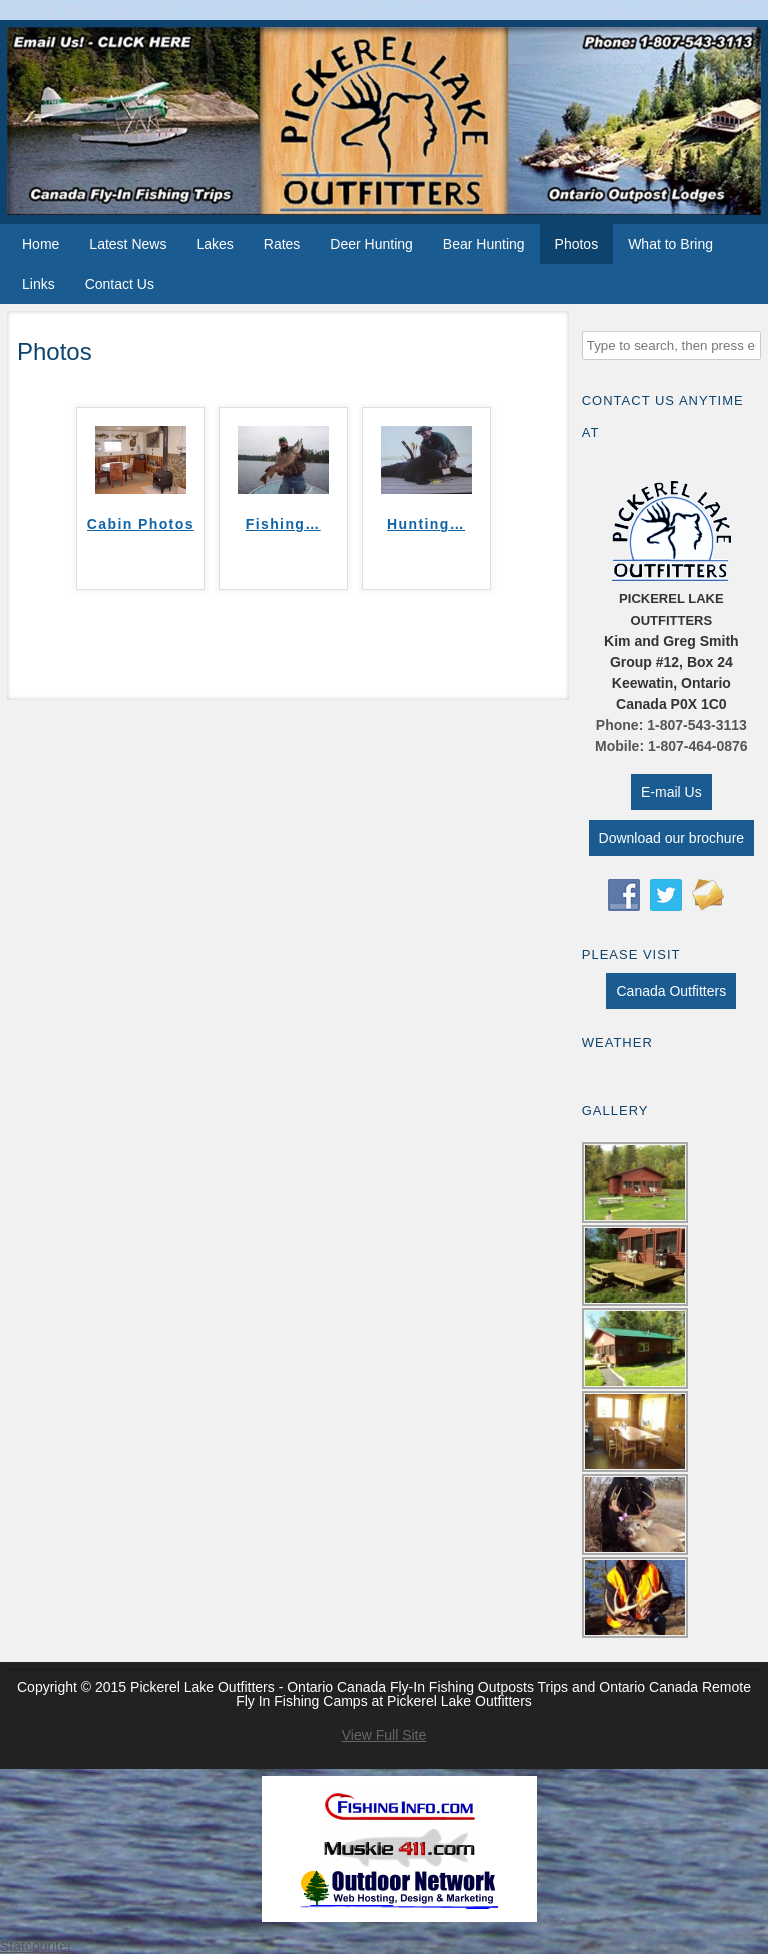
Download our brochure (672, 838)
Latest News (127, 244)
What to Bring (670, 244)
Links (38, 284)
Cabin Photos (140, 524)
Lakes (214, 244)
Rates (282, 244)
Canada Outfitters (671, 991)
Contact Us (119, 284)
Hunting (426, 524)
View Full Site (384, 1735)
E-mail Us (671, 792)
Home (40, 244)
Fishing (283, 524)
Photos (577, 244)
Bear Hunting (484, 244)
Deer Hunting (371, 244)
